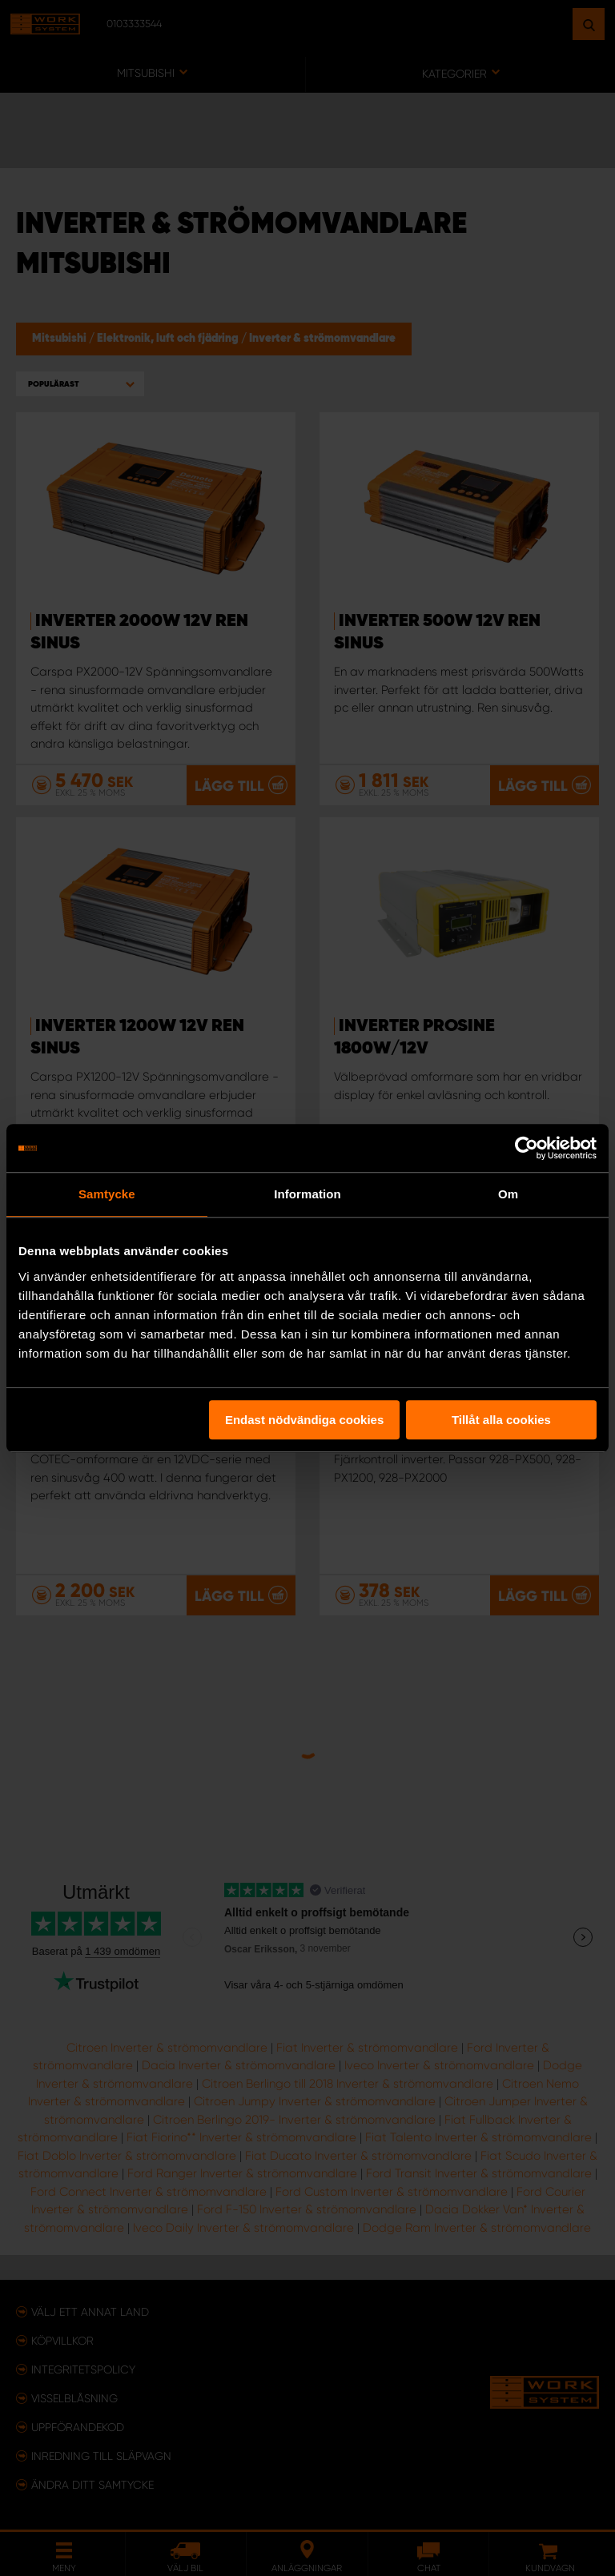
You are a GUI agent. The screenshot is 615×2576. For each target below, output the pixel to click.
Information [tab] (307, 1194)
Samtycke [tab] (106, 1194)
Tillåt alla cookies (501, 1419)
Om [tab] (508, 1194)
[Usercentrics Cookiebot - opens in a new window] (526, 1148)
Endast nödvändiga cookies (304, 1419)
